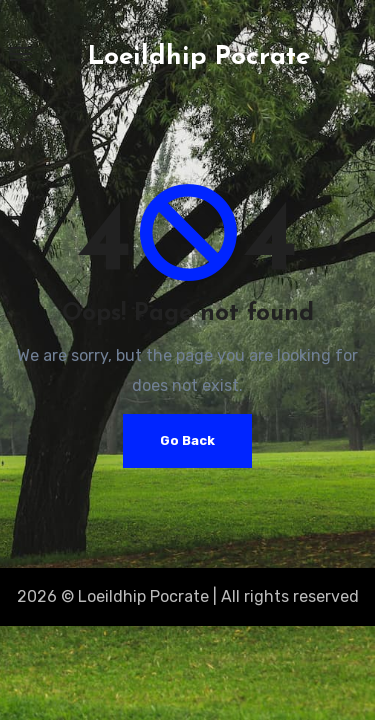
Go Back (187, 440)
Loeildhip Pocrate (199, 57)
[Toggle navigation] (21, 54)
